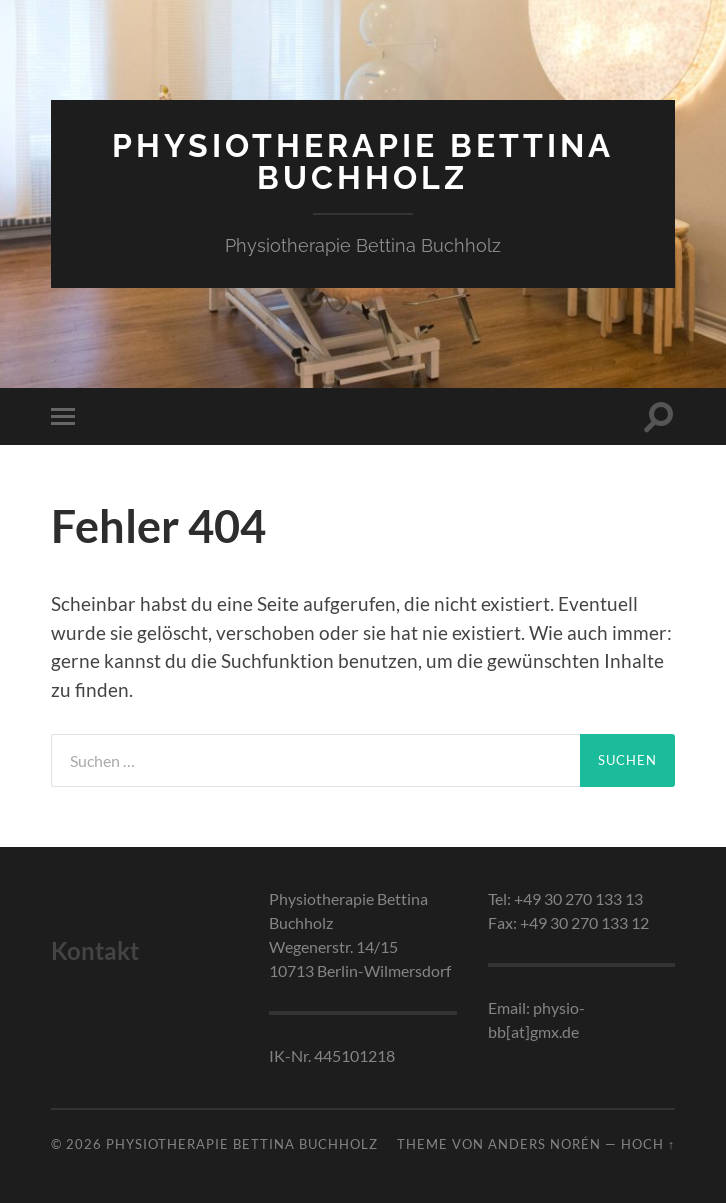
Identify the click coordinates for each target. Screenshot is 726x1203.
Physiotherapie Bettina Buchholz (363, 161)
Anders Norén (544, 1144)
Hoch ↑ (648, 1144)
